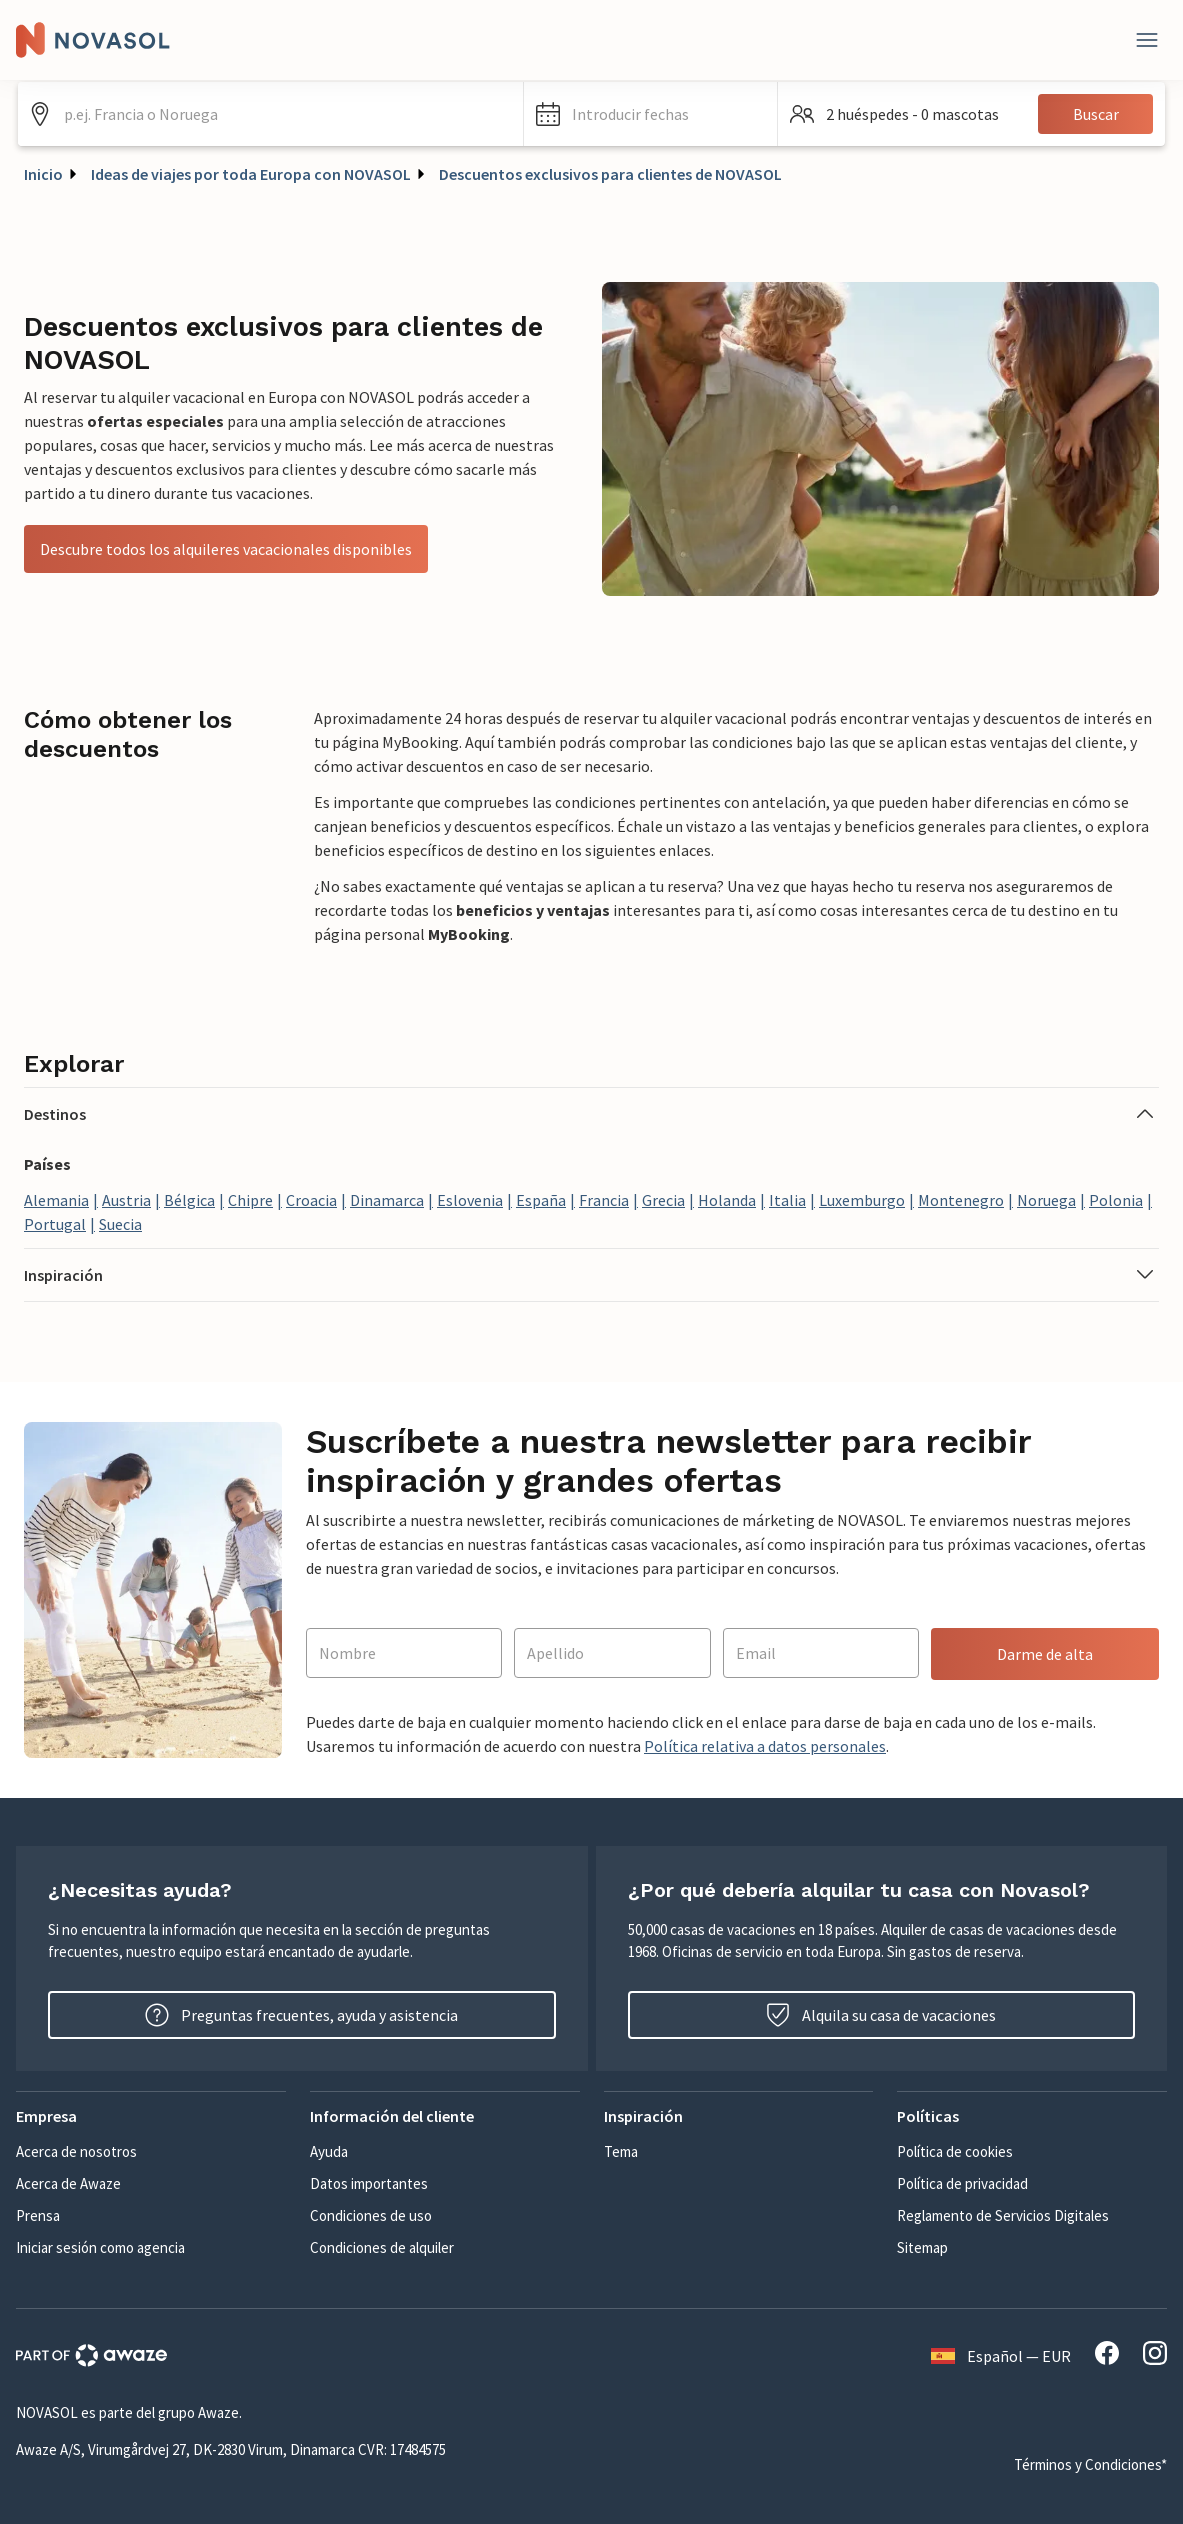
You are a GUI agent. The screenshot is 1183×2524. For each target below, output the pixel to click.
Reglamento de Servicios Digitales (1003, 2215)
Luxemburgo (862, 1200)
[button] (650, 114)
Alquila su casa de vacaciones (881, 2015)
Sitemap (922, 2247)
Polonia (1116, 1200)
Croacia (311, 1200)
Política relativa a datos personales (765, 1746)
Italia (787, 1200)
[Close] (1147, 40)
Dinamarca (387, 1200)
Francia (604, 1200)
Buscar (1096, 114)
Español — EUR (1001, 2356)
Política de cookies (955, 2151)
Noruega (1046, 1200)
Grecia (663, 1200)
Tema (621, 2151)
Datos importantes (369, 2183)
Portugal (55, 1224)
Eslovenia (470, 1200)
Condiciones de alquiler (382, 2247)
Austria (126, 1200)
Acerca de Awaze (68, 2183)
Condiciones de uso (371, 2215)
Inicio (43, 174)
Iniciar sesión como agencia (100, 2247)
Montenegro (961, 1200)
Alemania (56, 1200)
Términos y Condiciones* (1090, 2464)
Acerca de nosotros (76, 2151)
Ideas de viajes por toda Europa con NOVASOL (251, 174)
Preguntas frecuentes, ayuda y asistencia (301, 2015)
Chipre (250, 1200)
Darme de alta (1045, 1654)
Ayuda (329, 2151)
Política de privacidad (962, 2183)
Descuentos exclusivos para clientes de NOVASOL (610, 174)
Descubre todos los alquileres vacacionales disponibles (226, 549)
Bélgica (189, 1200)
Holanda (727, 1200)
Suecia (120, 1224)
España (541, 1200)
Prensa (38, 2215)
